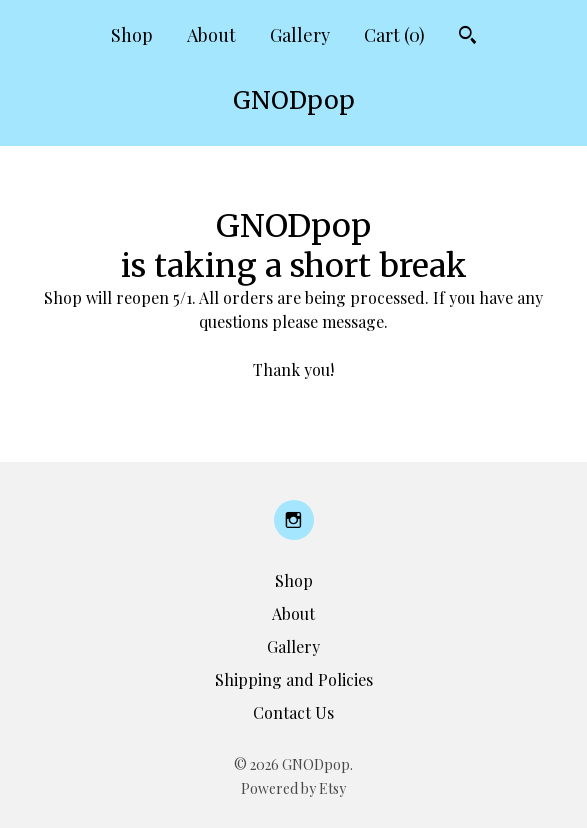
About (211, 35)
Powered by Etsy (293, 788)
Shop (132, 35)
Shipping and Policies (294, 679)
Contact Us (293, 712)
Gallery (300, 35)
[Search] (467, 37)
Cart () (394, 35)
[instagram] (294, 520)
